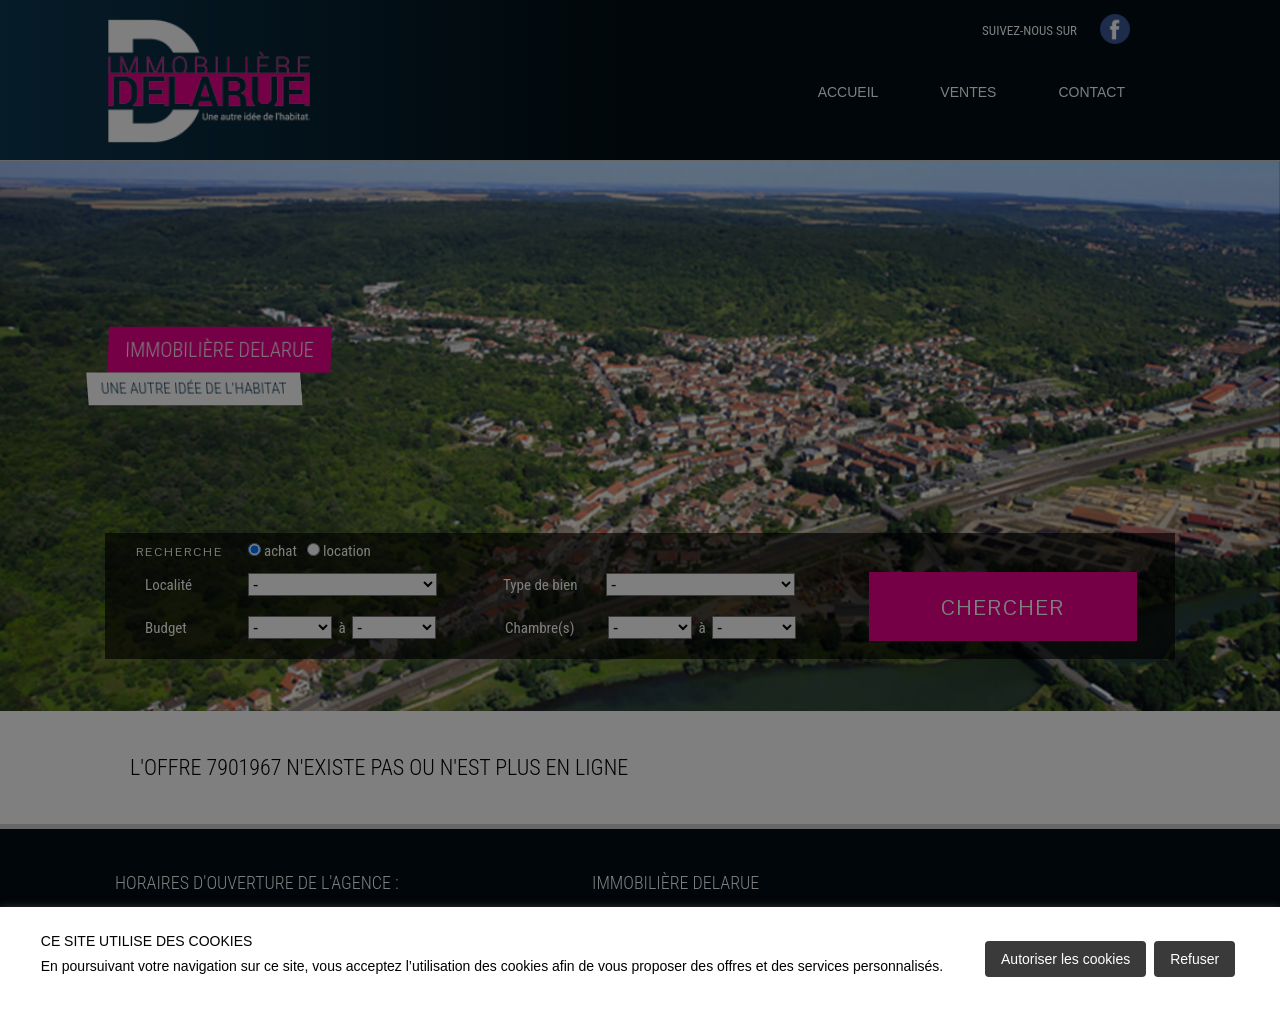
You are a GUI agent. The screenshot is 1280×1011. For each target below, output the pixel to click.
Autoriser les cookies (1065, 959)
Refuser (1194, 959)
